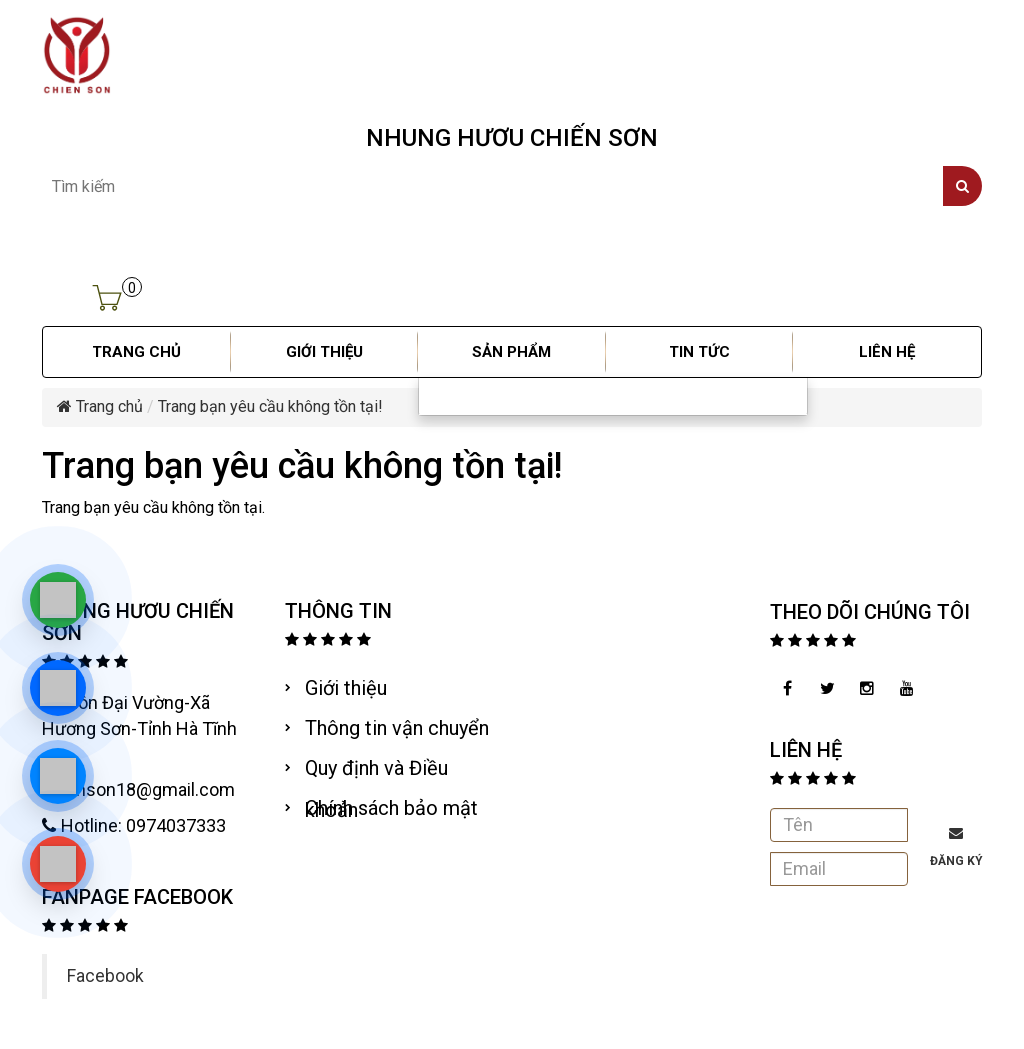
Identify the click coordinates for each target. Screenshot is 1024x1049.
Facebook (105, 976)
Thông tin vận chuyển (397, 728)
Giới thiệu (346, 688)
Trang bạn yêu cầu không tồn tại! (270, 406)
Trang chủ (100, 406)
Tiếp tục (944, 547)
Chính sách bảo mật (391, 808)
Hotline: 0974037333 (134, 825)
